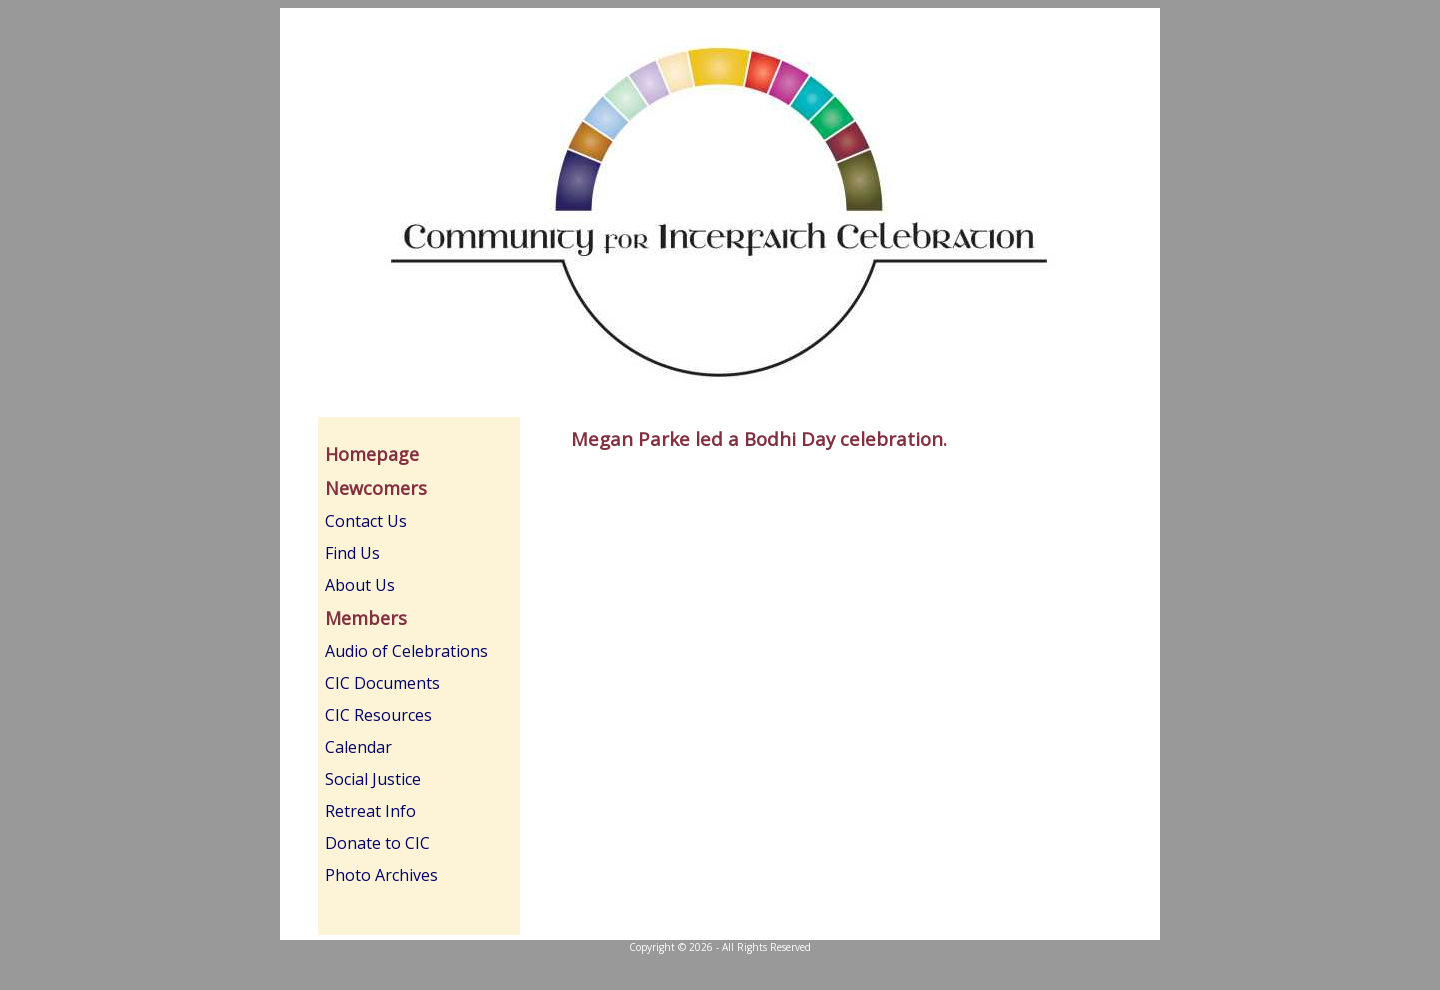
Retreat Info (370, 811)
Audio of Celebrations (406, 651)
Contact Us (366, 521)
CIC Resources (378, 715)
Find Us (352, 553)
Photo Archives (381, 875)
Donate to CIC (377, 843)
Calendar (358, 747)
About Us (360, 585)
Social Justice (373, 779)
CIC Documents (382, 683)
